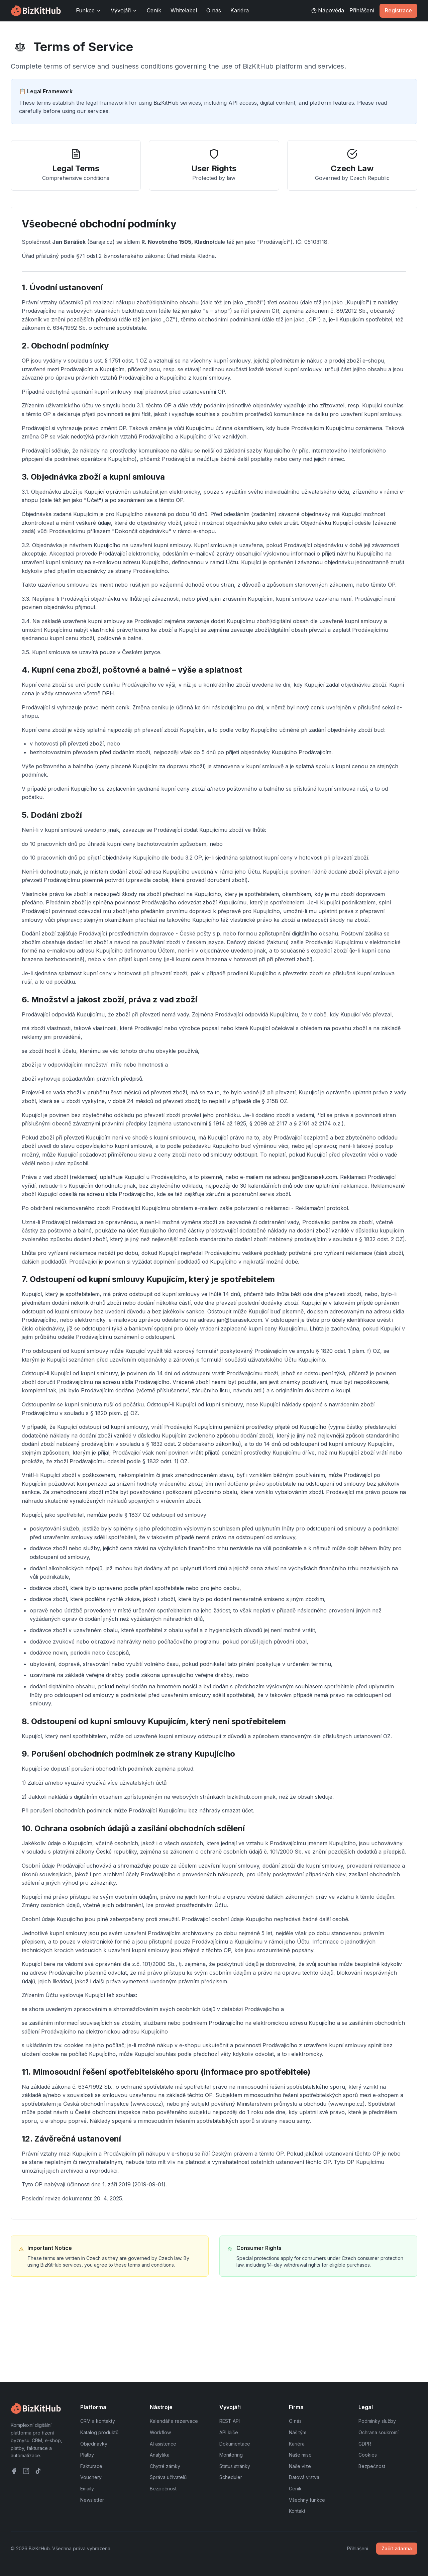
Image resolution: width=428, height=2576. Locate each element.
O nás (213, 10)
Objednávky (93, 2444)
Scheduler (230, 2477)
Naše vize (300, 2466)
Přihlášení (361, 10)
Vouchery (91, 2477)
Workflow (160, 2432)
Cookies (367, 2455)
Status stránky (234, 2466)
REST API (229, 2421)
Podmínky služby (377, 2421)
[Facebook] (14, 2471)
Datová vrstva (304, 2477)
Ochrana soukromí (378, 2432)
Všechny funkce (307, 2500)
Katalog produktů (99, 2432)
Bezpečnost (163, 2488)
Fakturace (91, 2466)
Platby (87, 2455)
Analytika (160, 2455)
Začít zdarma (397, 2548)
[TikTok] (38, 2471)
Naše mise (300, 2455)
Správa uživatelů (168, 2477)
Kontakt (297, 2511)
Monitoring (231, 2455)
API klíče (228, 2432)
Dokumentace (234, 2444)
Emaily (87, 2488)
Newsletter (92, 2500)
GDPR (364, 2444)
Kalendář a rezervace (174, 2421)
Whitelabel (184, 10)
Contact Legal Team (54, 2345)
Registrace (398, 10)
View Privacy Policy (127, 2345)
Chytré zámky (165, 2466)
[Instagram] (26, 2471)
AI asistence (163, 2444)
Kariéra (239, 10)
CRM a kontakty (97, 2421)
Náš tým (297, 2432)
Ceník (154, 10)
